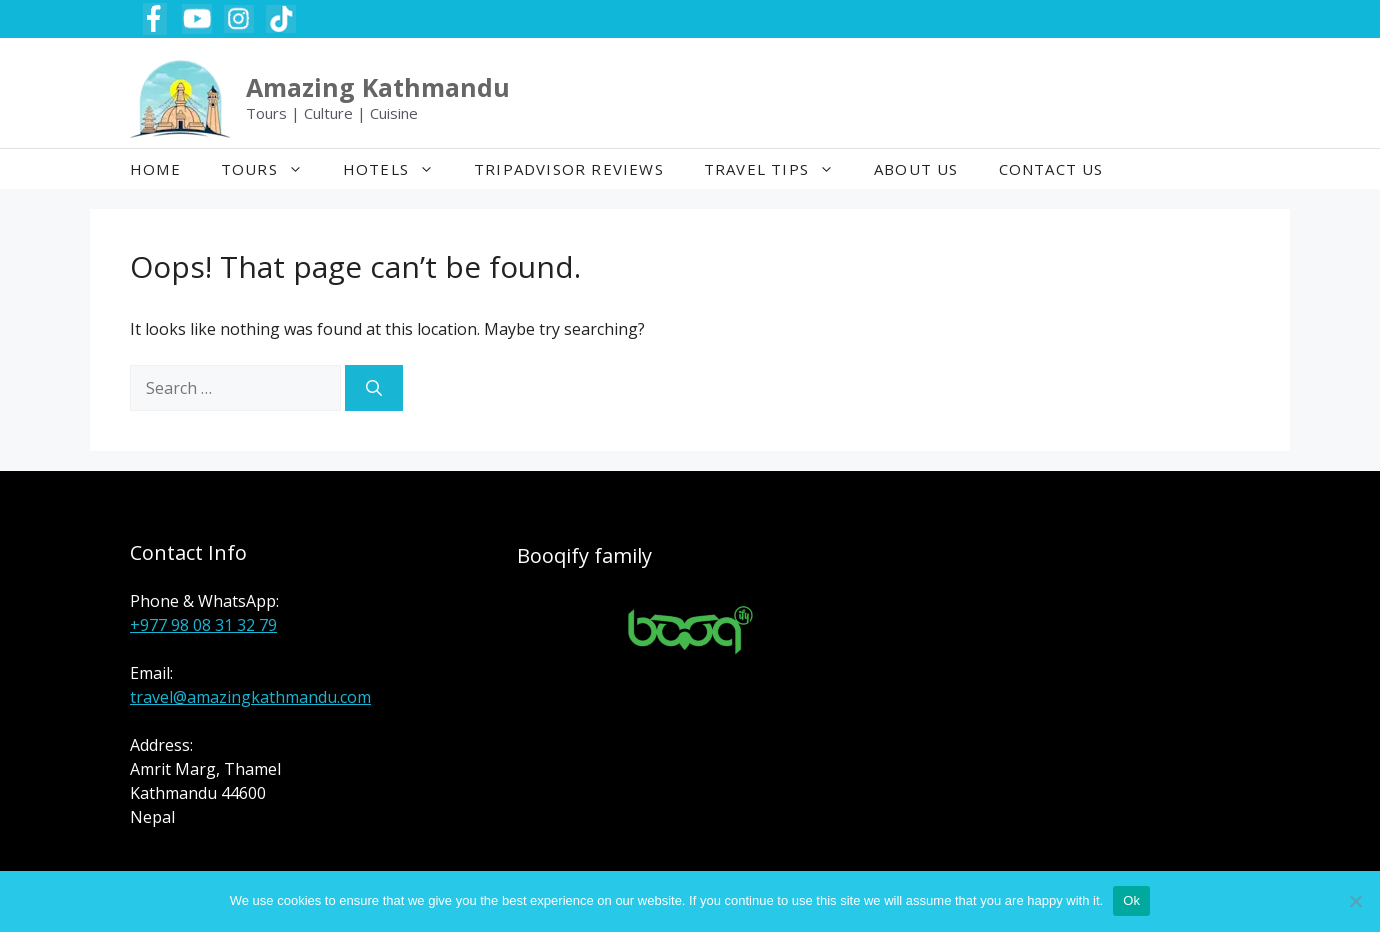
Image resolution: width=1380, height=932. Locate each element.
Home (155, 169)
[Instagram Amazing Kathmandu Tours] (239, 19)
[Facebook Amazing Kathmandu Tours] (155, 19)
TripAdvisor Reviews (569, 169)
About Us (916, 169)
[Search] (374, 388)
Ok (1131, 900)
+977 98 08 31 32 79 (203, 625)
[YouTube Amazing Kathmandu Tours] (197, 19)
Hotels (398, 169)
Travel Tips (779, 169)
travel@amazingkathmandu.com (250, 697)
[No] (1355, 901)
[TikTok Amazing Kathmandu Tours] (281, 19)
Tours (272, 169)
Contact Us (1051, 169)
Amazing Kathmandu (378, 87)
